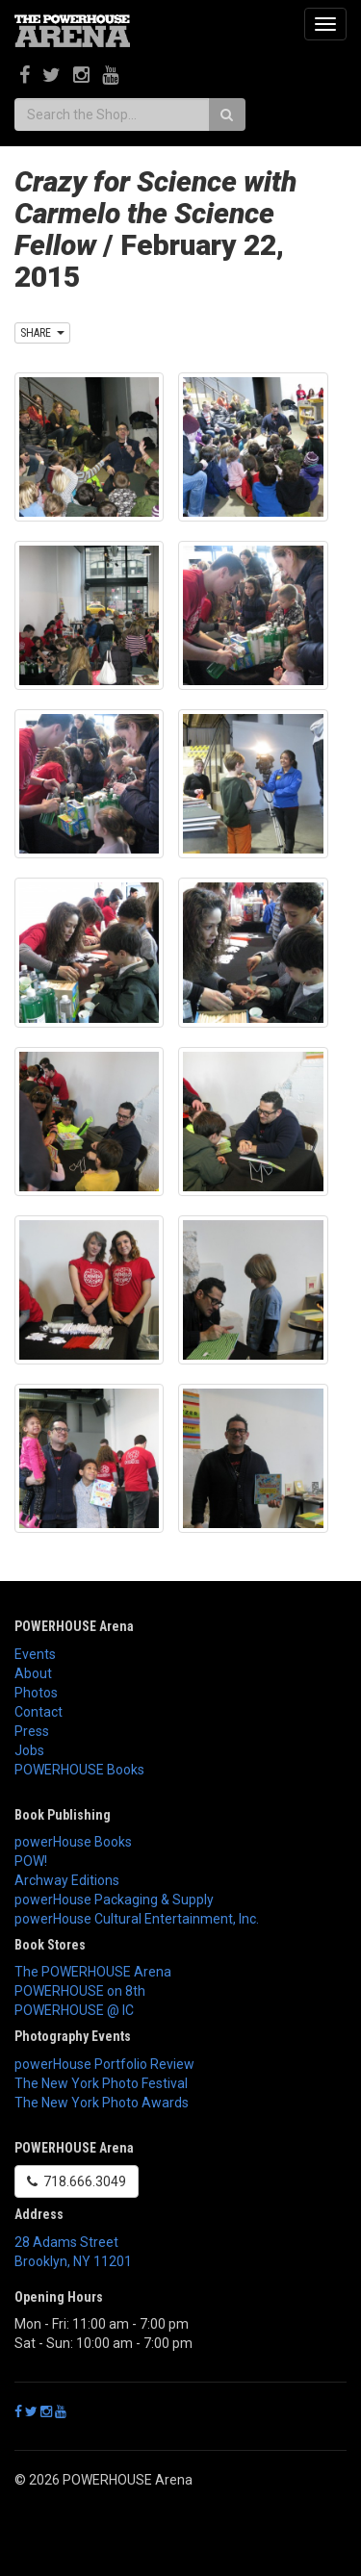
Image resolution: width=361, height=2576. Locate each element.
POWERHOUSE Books (79, 1769)
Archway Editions (66, 1880)
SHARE (42, 333)
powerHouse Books (73, 1841)
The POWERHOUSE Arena (92, 1971)
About (33, 1673)
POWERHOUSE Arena (74, 1626)
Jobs (29, 1750)
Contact (38, 1712)
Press (31, 1731)
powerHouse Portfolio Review (104, 2064)
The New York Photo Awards (101, 2102)
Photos (36, 1692)
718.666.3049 (76, 2181)
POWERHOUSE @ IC (74, 2010)
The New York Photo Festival (101, 2083)
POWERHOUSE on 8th (79, 1991)
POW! (30, 1861)
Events (35, 1654)
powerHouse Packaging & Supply (114, 1899)
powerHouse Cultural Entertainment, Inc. (136, 1918)
